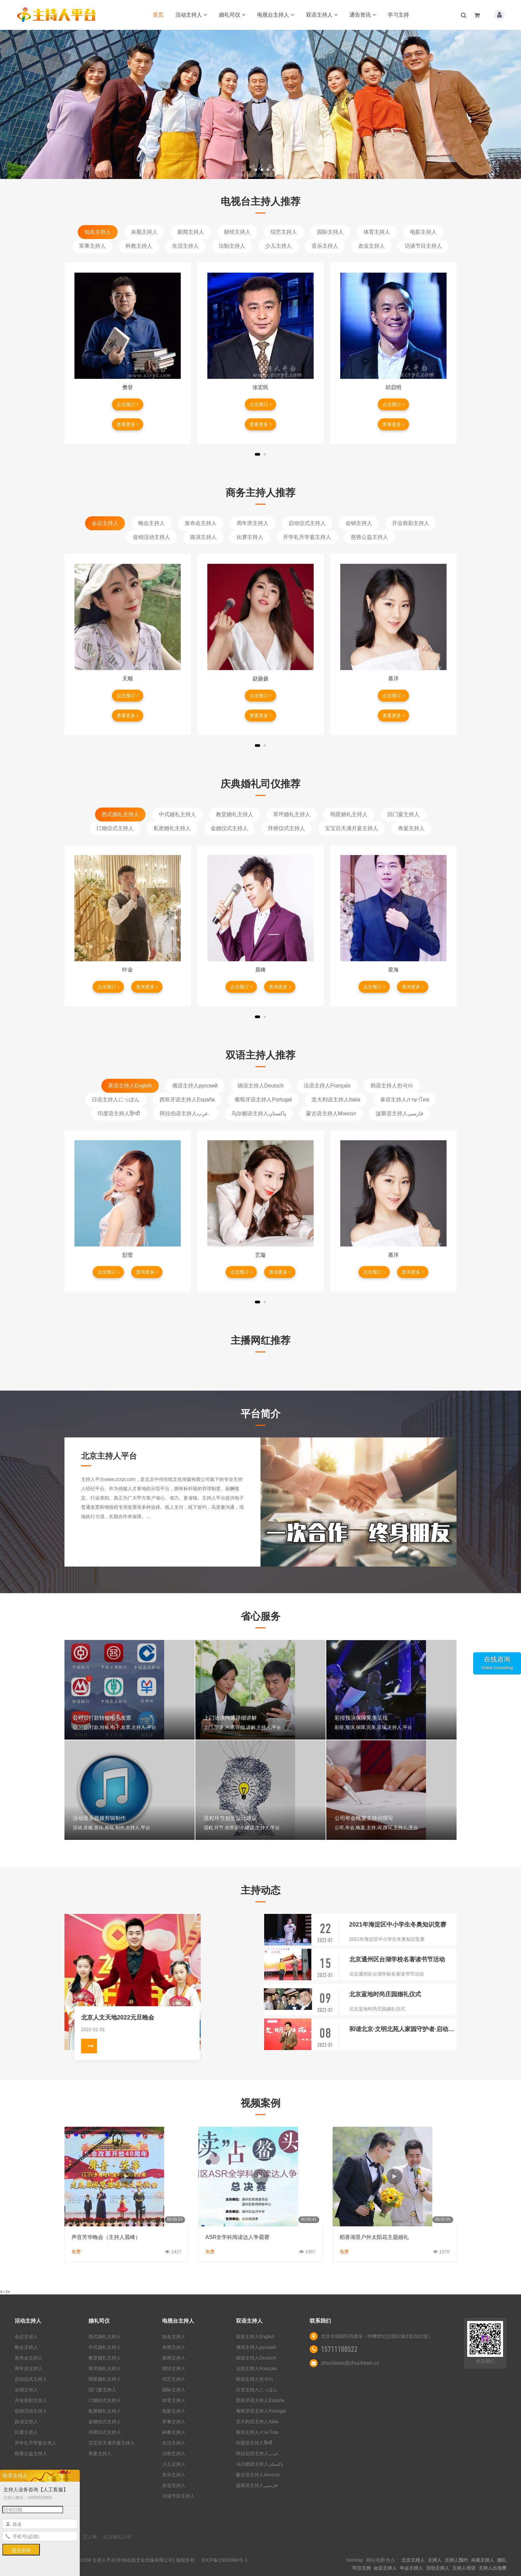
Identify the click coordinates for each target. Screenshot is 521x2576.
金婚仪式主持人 (229, 828)
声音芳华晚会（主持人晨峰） (106, 2237)
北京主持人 (413, 2560)
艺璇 (260, 1255)
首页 (158, 15)
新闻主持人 (190, 232)
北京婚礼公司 (117, 2536)
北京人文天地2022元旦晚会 (117, 2017)
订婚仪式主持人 (115, 828)
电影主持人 (423, 232)
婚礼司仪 (232, 15)
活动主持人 (191, 15)
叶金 (127, 970)
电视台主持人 (275, 15)
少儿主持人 (278, 246)
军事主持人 (92, 246)
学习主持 (398, 15)
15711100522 (339, 2349)
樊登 (127, 387)
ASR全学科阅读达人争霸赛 (237, 2237)
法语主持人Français (327, 1085)
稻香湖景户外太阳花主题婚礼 (374, 2237)
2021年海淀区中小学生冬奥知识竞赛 (397, 1924)
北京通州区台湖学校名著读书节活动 (397, 1959)
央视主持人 (144, 232)
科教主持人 (139, 246)
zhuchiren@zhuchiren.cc (350, 2363)
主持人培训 (463, 2568)
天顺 (127, 678)
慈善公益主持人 (369, 537)
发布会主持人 (201, 523)
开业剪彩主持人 (410, 523)
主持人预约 (456, 2560)
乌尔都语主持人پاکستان (258, 1113)
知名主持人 (97, 232)
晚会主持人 (151, 523)
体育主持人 (377, 232)
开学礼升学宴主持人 (307, 537)
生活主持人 (185, 246)
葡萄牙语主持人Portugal (263, 1099)
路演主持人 (203, 537)
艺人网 (90, 2536)
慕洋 (393, 678)
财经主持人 (237, 232)
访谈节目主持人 (423, 246)
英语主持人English (130, 1085)
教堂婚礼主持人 (234, 814)
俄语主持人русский (195, 1085)
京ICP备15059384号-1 (224, 2560)
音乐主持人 (325, 246)
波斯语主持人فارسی (399, 1113)
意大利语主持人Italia (336, 1099)
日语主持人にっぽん (116, 1099)
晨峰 (260, 970)
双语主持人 (322, 15)
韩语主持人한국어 (391, 1085)
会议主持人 (105, 523)
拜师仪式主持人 (286, 828)
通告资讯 (363, 15)
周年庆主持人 (252, 523)
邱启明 (393, 387)
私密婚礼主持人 (172, 828)
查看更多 (128, 424)
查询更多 (147, 986)
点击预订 (128, 404)
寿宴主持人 (411, 828)
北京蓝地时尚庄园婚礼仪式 (385, 1994)
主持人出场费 (492, 2568)
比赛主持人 (250, 537)
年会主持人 (411, 2568)
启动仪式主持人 (307, 523)
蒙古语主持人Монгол (331, 1113)
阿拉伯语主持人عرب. (185, 1113)
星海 (393, 970)
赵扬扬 (260, 678)
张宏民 (260, 387)
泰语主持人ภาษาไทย (404, 1099)
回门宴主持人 (403, 814)
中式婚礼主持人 (177, 814)
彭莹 (127, 1255)
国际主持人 (330, 232)
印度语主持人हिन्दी (119, 1113)
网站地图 (375, 2560)
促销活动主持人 (151, 537)
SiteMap (354, 2560)
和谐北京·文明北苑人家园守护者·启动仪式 (403, 2029)
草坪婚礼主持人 (291, 814)
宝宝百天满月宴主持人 (351, 828)
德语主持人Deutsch (261, 1085)
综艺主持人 (283, 232)
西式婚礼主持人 (120, 814)
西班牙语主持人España (187, 1099)
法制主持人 (232, 246)
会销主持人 (359, 523)
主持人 (435, 2560)
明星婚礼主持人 (348, 814)
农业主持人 (371, 246)
